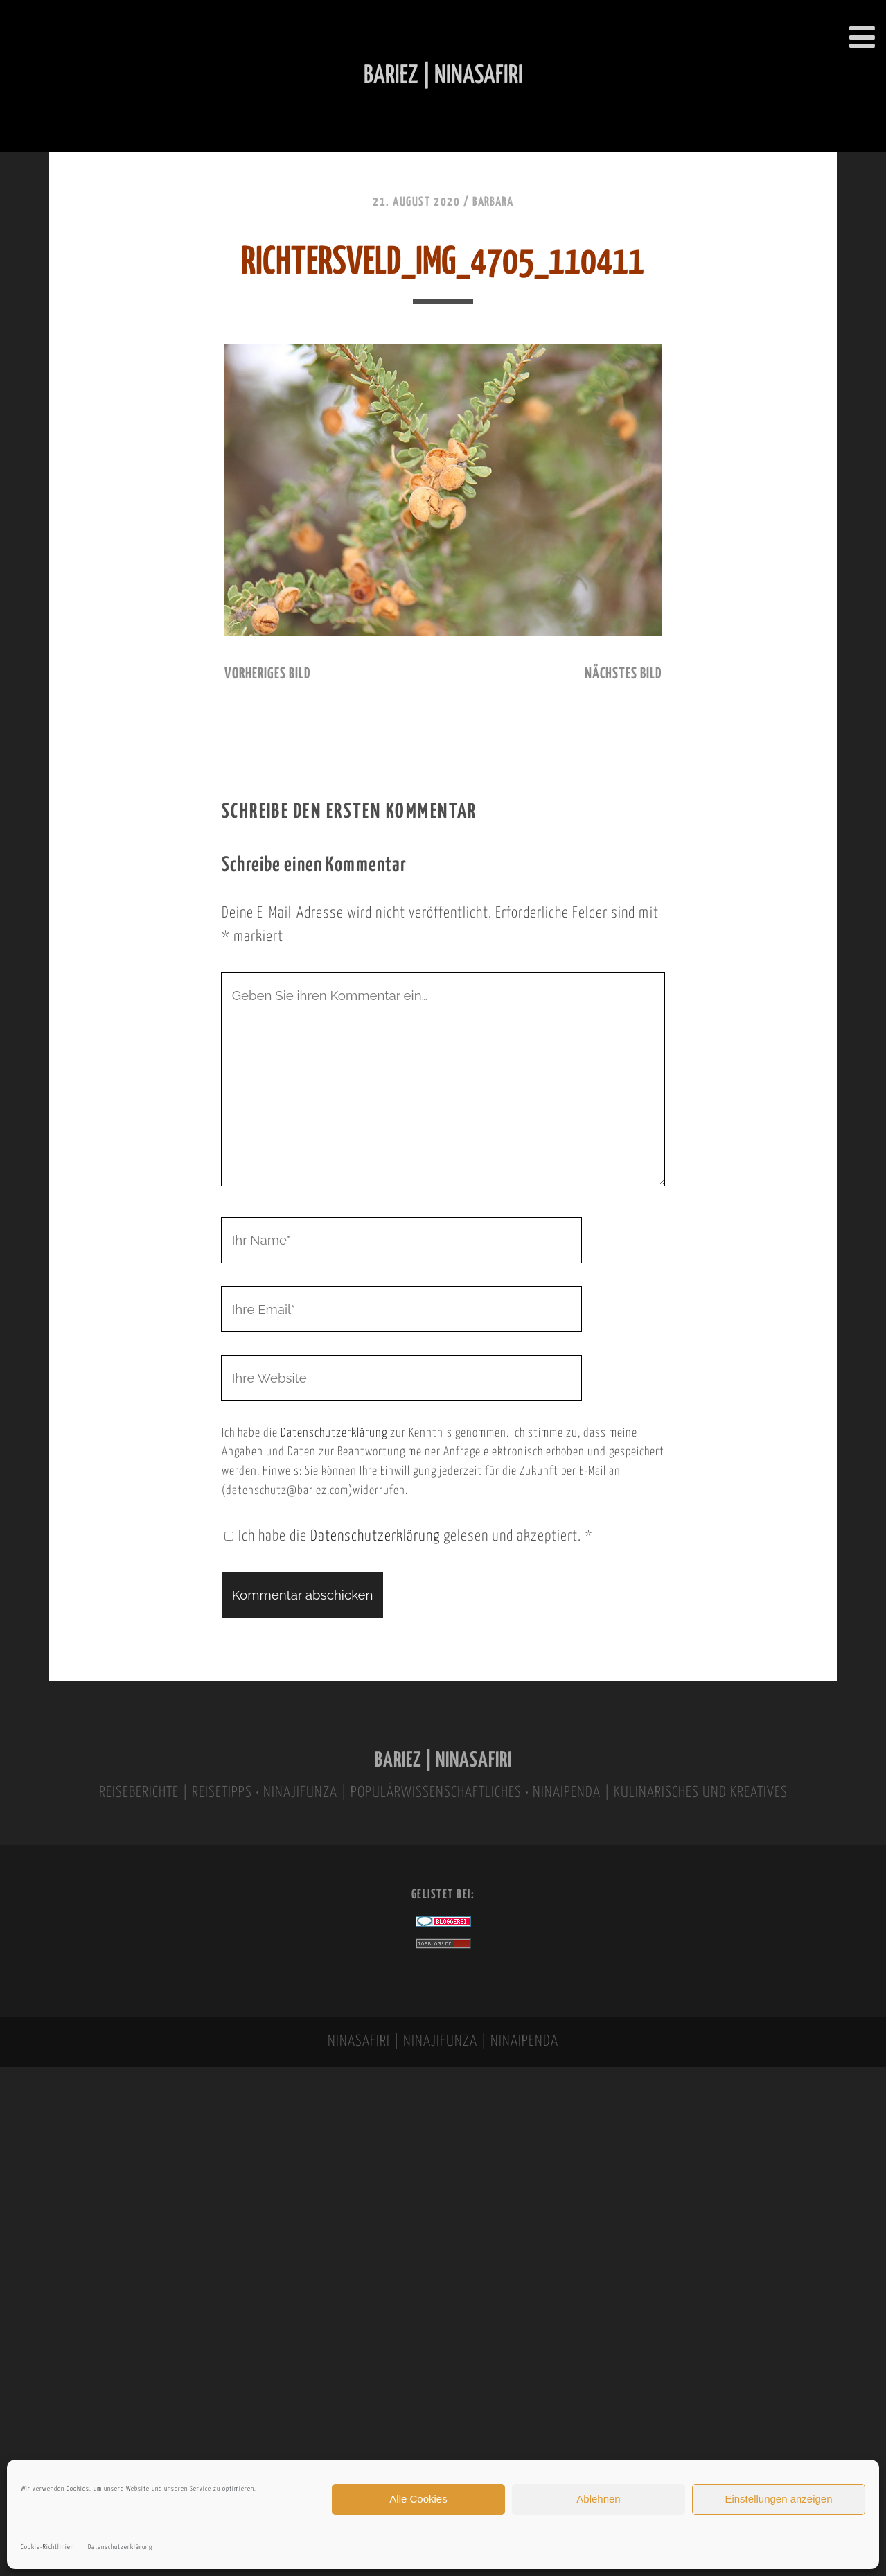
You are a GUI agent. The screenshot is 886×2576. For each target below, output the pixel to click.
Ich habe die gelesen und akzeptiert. (408, 1536)
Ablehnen (598, 2499)
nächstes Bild (623, 674)
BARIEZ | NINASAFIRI (443, 1761)
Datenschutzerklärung (120, 2547)
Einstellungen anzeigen (778, 2499)
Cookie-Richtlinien (47, 2547)
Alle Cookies (418, 2499)
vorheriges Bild (267, 674)
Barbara (492, 202)
